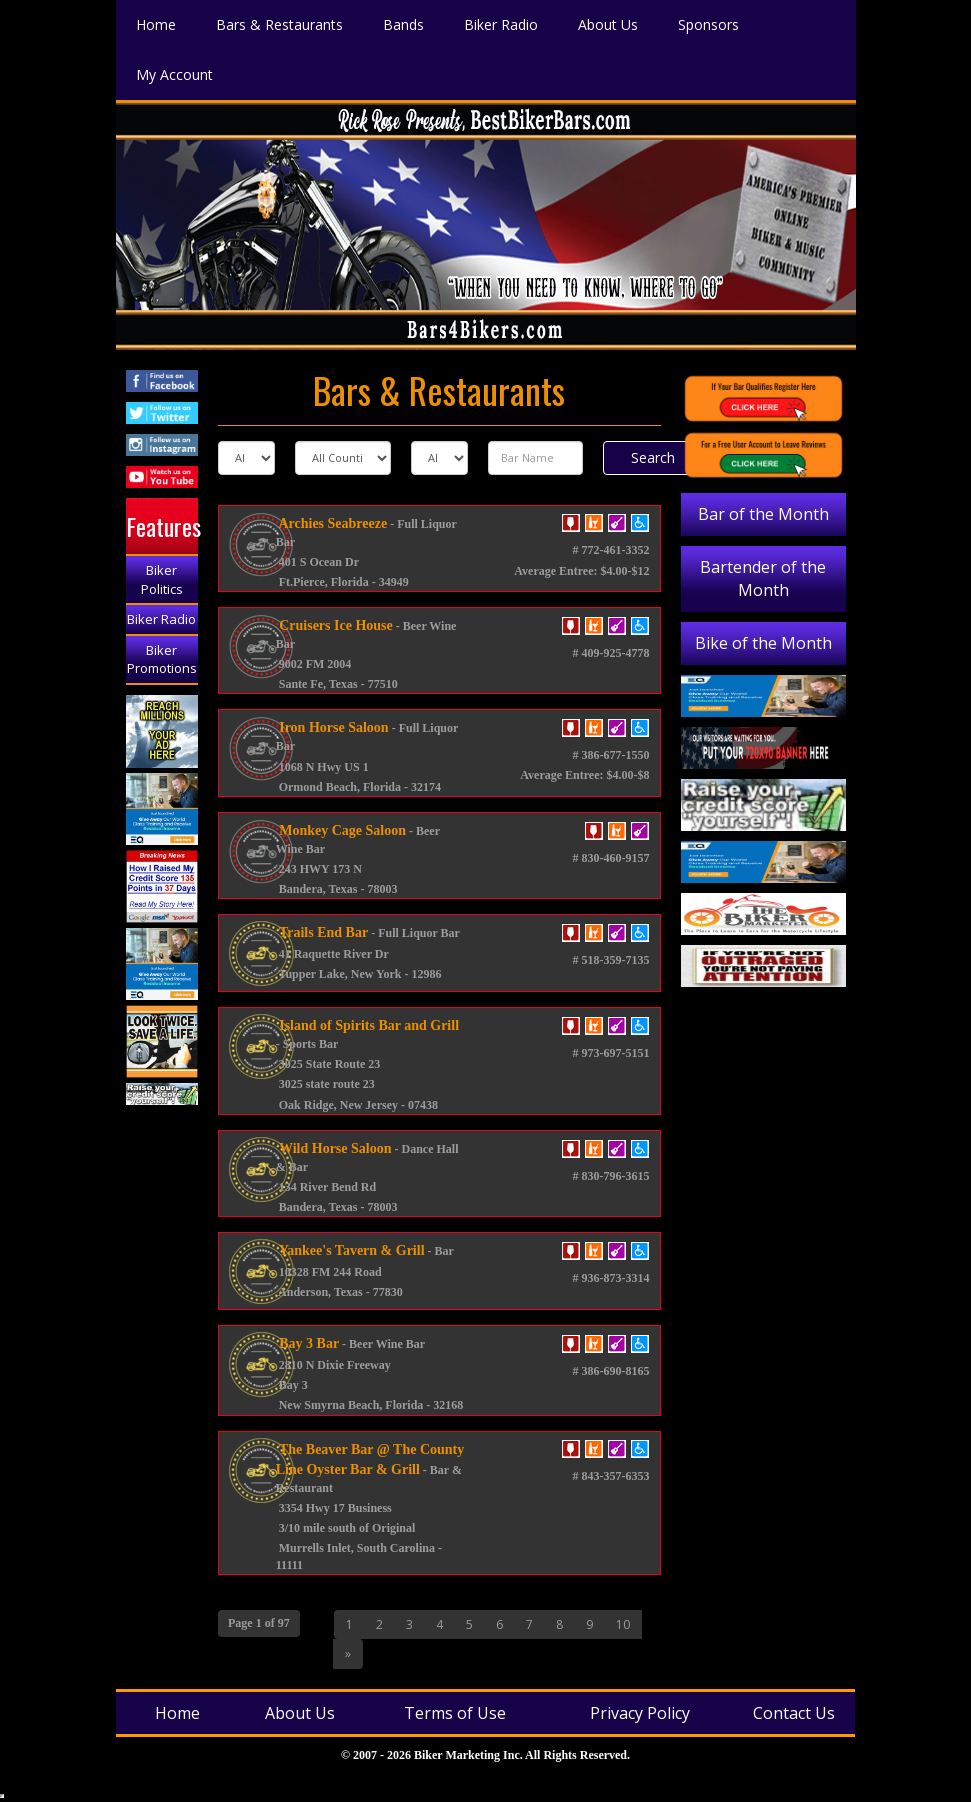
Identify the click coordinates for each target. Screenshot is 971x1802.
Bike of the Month (763, 643)
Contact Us (794, 1713)
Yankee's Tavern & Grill (350, 1250)
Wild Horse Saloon (334, 1148)
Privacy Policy (640, 1713)
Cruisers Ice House (334, 625)
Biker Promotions (162, 659)
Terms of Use (455, 1713)
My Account (174, 72)
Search (653, 457)
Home (177, 1713)
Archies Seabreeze (331, 523)
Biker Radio (161, 619)
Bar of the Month (763, 514)
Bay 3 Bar (307, 1343)
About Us (300, 1713)
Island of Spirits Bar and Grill (367, 1025)
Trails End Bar (322, 932)
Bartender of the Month (763, 578)
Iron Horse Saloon (332, 727)
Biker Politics (162, 579)
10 (623, 1624)
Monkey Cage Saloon (341, 830)
